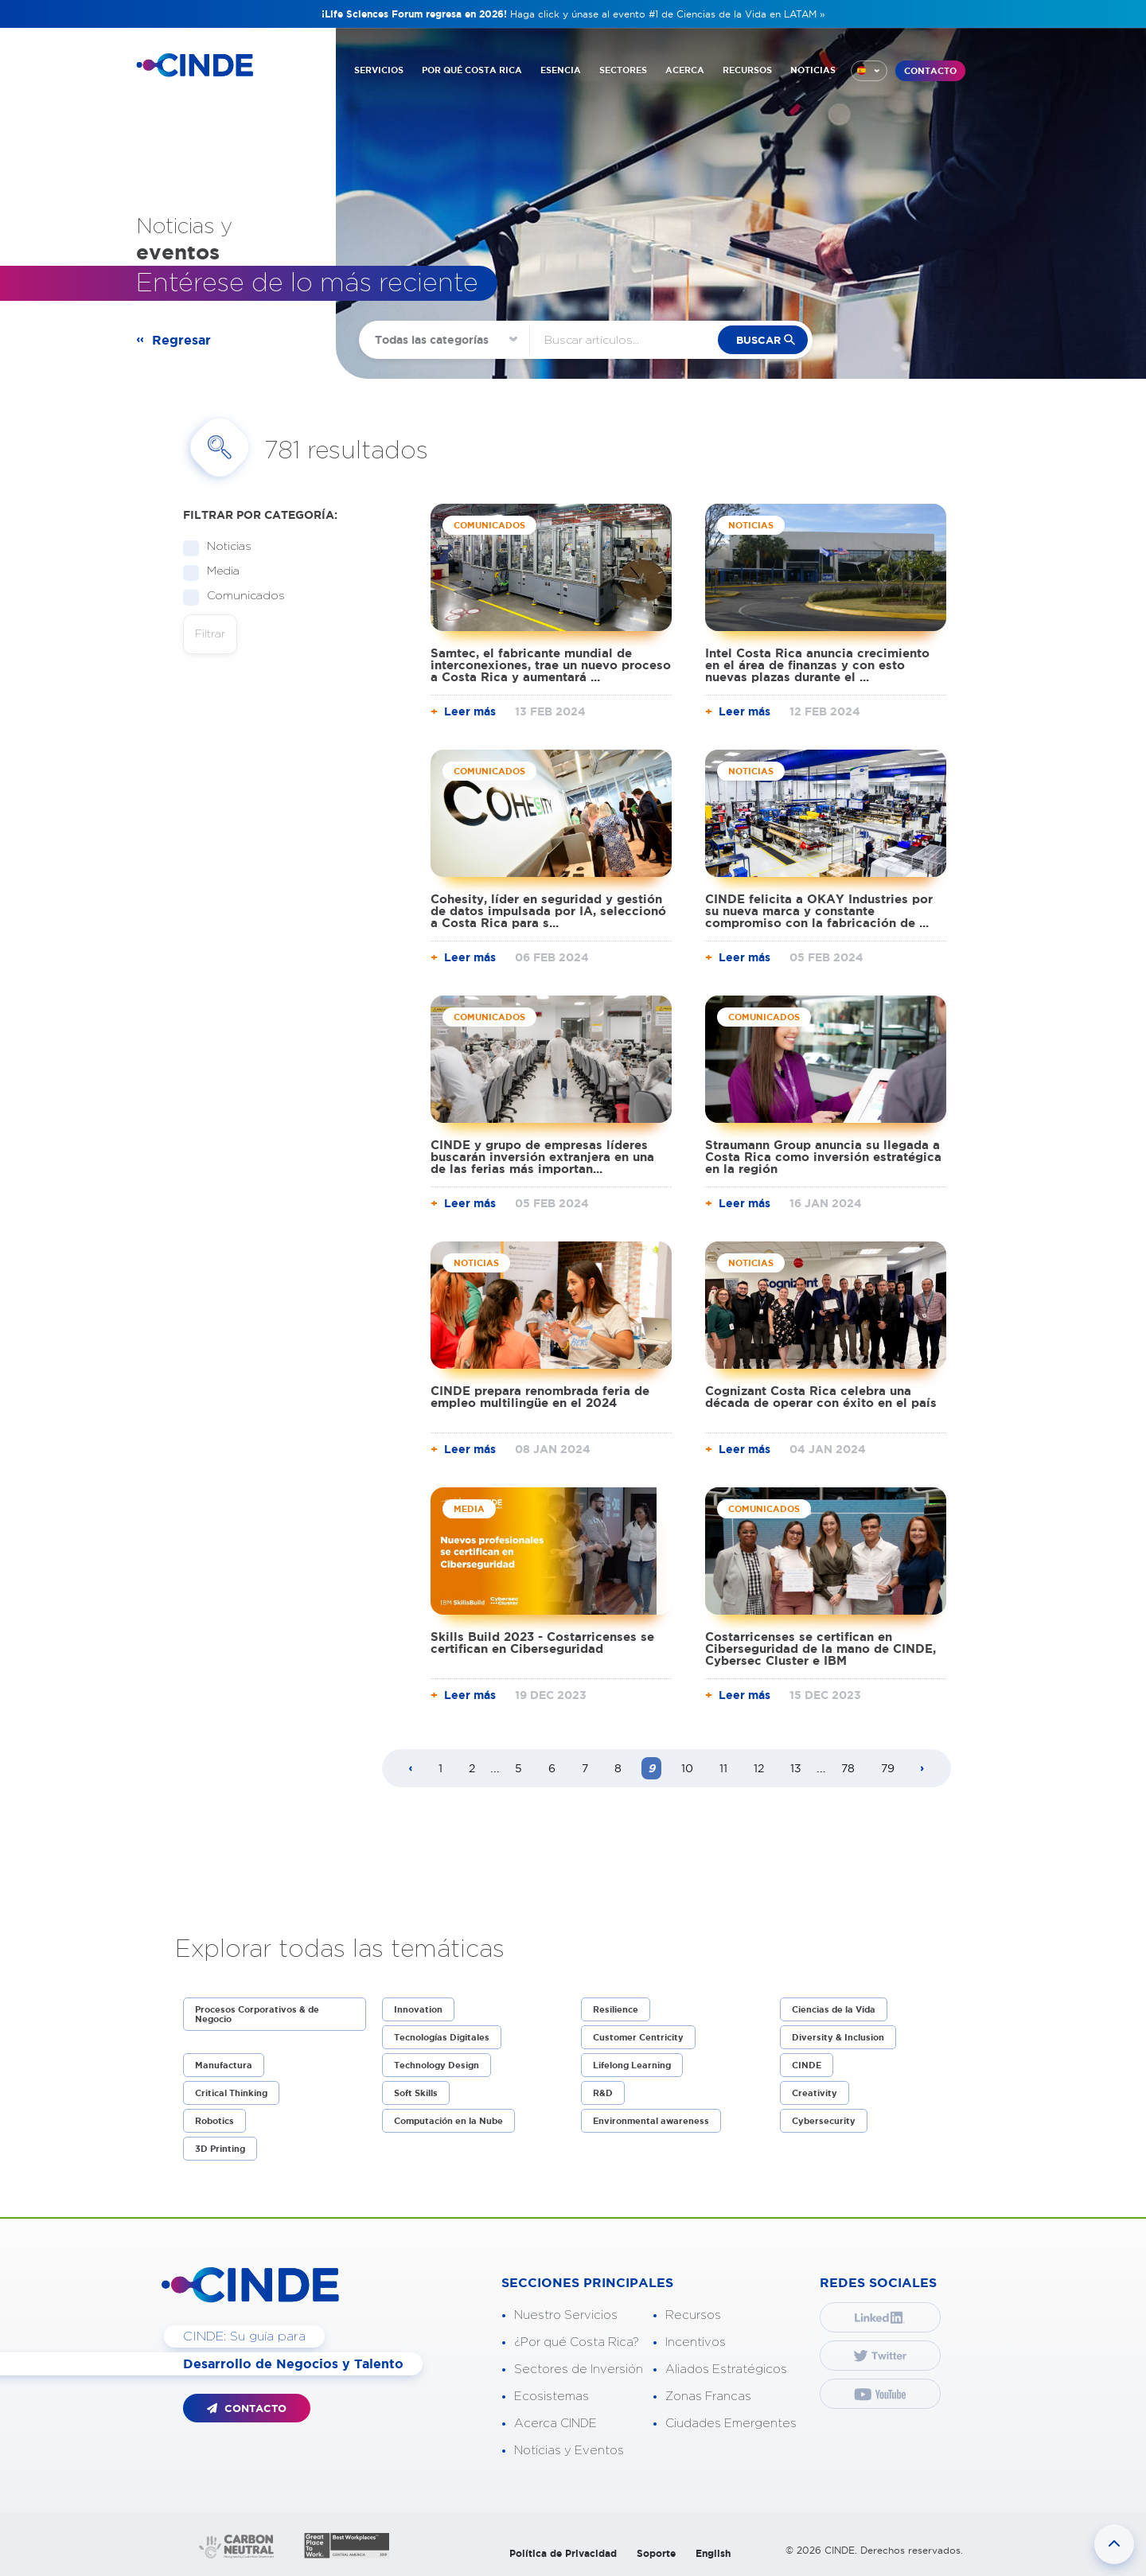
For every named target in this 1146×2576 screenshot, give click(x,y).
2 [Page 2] (472, 1768)
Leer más (470, 711)
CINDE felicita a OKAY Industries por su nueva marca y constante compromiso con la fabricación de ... (819, 910)
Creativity (814, 2093)
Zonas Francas (708, 2397)
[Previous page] (411, 1769)
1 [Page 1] (440, 1768)
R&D (603, 2093)
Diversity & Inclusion (838, 2037)
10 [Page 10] (687, 1768)
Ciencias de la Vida (833, 2009)
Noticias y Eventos (569, 2451)
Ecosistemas (551, 2397)
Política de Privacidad (563, 2553)
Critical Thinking (231, 2093)
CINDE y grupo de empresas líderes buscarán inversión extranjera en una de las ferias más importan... (542, 1156)
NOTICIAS (813, 70)
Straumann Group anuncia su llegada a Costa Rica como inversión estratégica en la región (823, 1156)
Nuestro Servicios (566, 2315)
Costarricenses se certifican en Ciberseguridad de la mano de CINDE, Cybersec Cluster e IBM (820, 1648)
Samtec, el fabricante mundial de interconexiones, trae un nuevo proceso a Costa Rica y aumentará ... (551, 665)
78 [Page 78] (848, 1768)
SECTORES (623, 70)
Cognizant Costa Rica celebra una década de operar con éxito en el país (821, 1396)
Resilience (615, 2009)
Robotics (214, 2121)
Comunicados (240, 596)
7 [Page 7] (585, 1768)
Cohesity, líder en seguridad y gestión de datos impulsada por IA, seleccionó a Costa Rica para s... (548, 910)
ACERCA (684, 70)
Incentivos (695, 2342)
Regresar (181, 340)
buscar (758, 340)
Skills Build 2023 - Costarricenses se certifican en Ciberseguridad (542, 1642)
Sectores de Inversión (578, 2369)
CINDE (806, 2065)
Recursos (693, 2315)
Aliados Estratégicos (726, 2369)
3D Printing (220, 2148)
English (713, 2553)
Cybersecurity (824, 2121)
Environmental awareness (651, 2121)
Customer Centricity (638, 2037)
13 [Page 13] (795, 1768)
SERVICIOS (378, 70)
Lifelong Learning (632, 2065)
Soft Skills (416, 2093)
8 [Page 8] (618, 1768)
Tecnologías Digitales (441, 2037)
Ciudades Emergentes (731, 2424)
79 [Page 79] (888, 1768)
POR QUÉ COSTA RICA (472, 70)
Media (218, 572)
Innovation (418, 2009)
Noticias (224, 547)
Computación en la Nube (448, 2121)
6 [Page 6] (551, 1768)
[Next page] (922, 1769)
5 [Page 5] (518, 1768)
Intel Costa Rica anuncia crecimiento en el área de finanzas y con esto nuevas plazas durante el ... (817, 665)
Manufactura (223, 2065)
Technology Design (436, 2065)
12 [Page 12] (759, 1768)
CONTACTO (930, 71)
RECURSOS (747, 70)
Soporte (656, 2553)
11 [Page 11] (723, 1768)
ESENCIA (560, 70)
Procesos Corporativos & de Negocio (257, 2014)
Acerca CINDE (555, 2424)
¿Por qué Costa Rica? (576, 2342)
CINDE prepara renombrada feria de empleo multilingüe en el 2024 (540, 1396)
